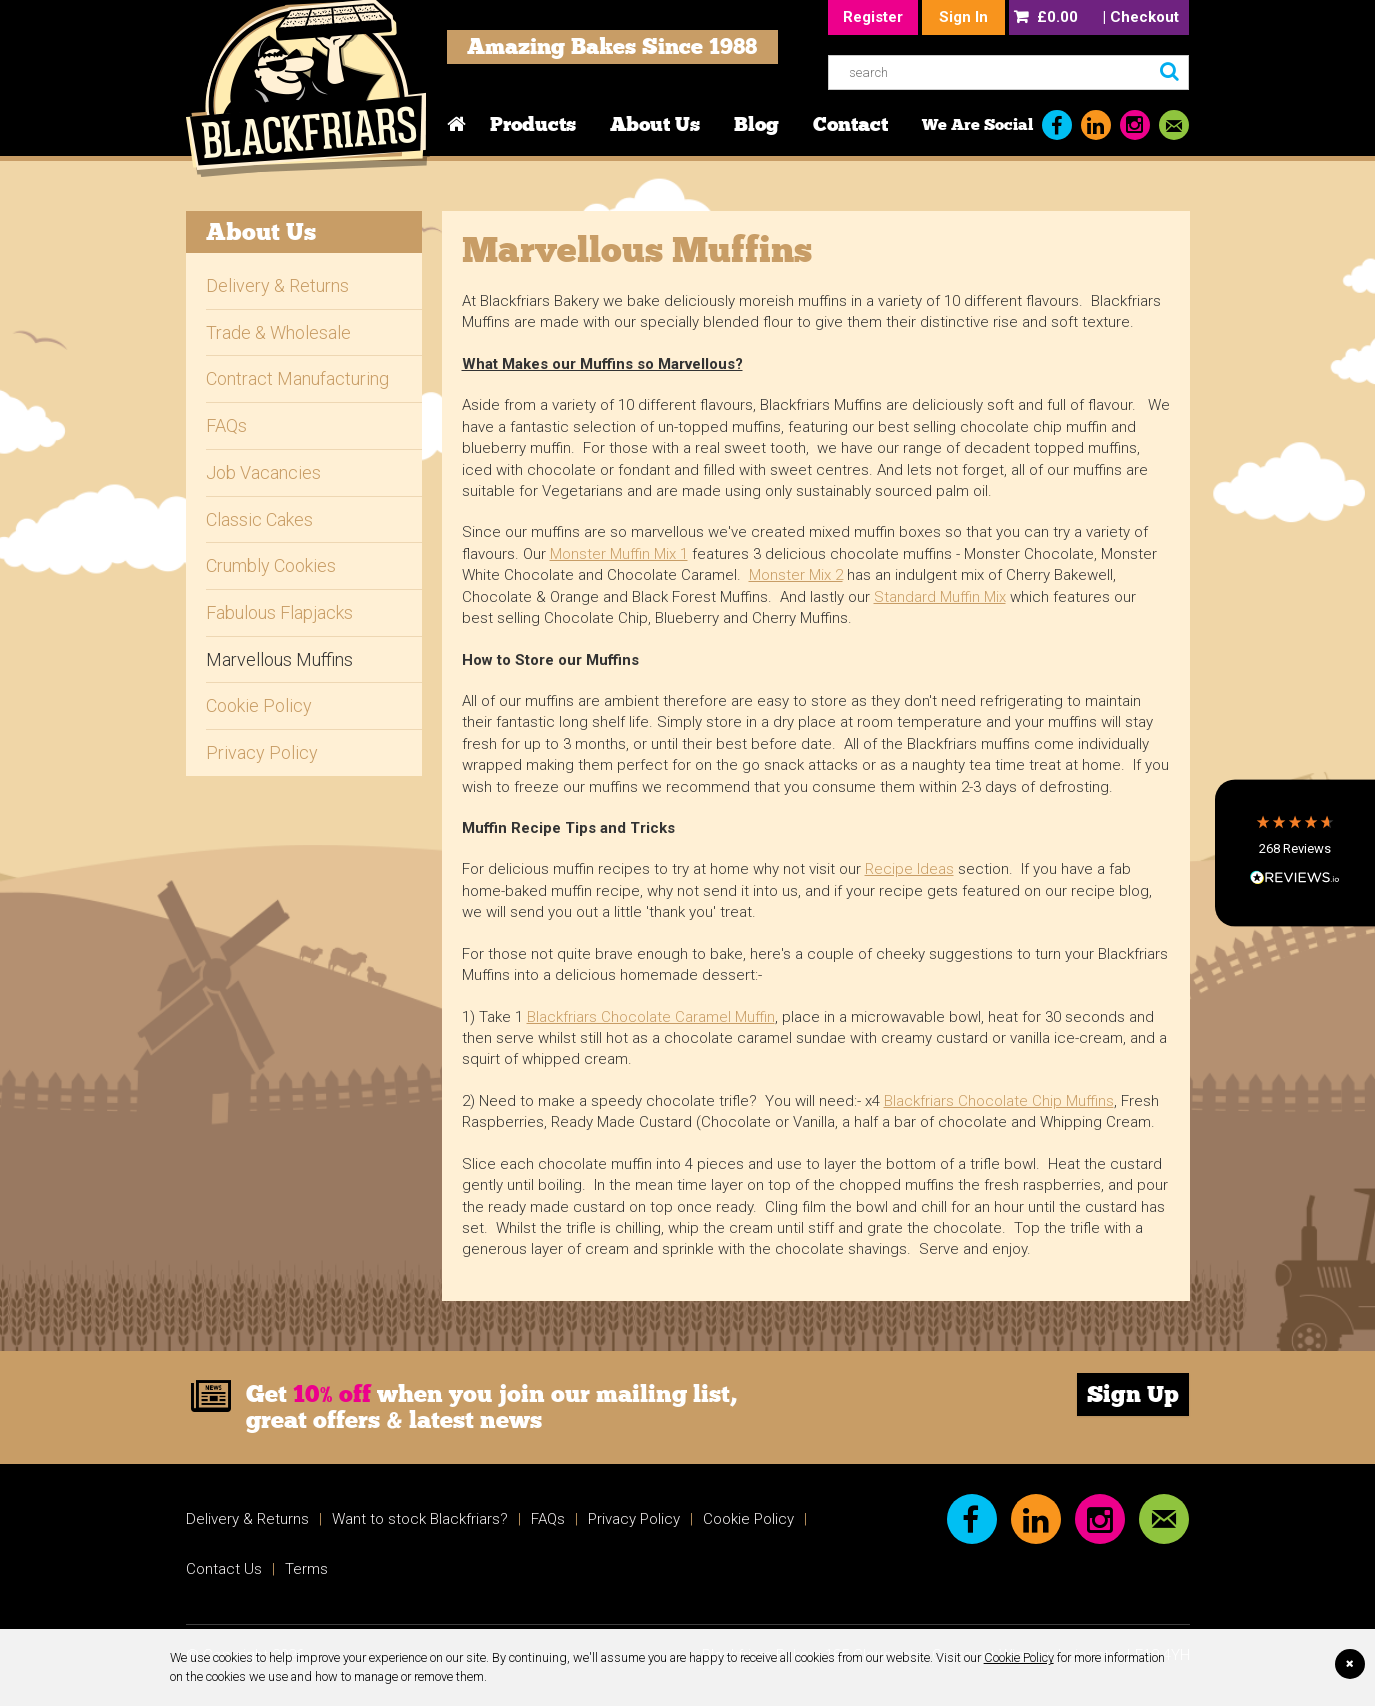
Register (873, 17)
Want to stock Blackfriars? (420, 1519)
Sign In (963, 17)
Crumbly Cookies (271, 565)
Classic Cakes (259, 519)
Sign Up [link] (1133, 1394)
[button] (1295, 852)
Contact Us (224, 1569)
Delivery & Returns (277, 285)
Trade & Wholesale (278, 332)
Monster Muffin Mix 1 (619, 554)
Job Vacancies (263, 472)
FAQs (226, 425)
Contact (850, 124)
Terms (306, 1569)
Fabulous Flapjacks (279, 612)
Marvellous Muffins (279, 659)
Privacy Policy (262, 752)
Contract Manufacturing (297, 378)
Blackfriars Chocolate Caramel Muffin (651, 1017)
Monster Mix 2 (796, 575)
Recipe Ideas (909, 869)
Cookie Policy (1019, 1657)
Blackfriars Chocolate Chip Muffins (999, 1101)
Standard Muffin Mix (940, 597)
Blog (756, 124)
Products (533, 124)
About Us (655, 124)
